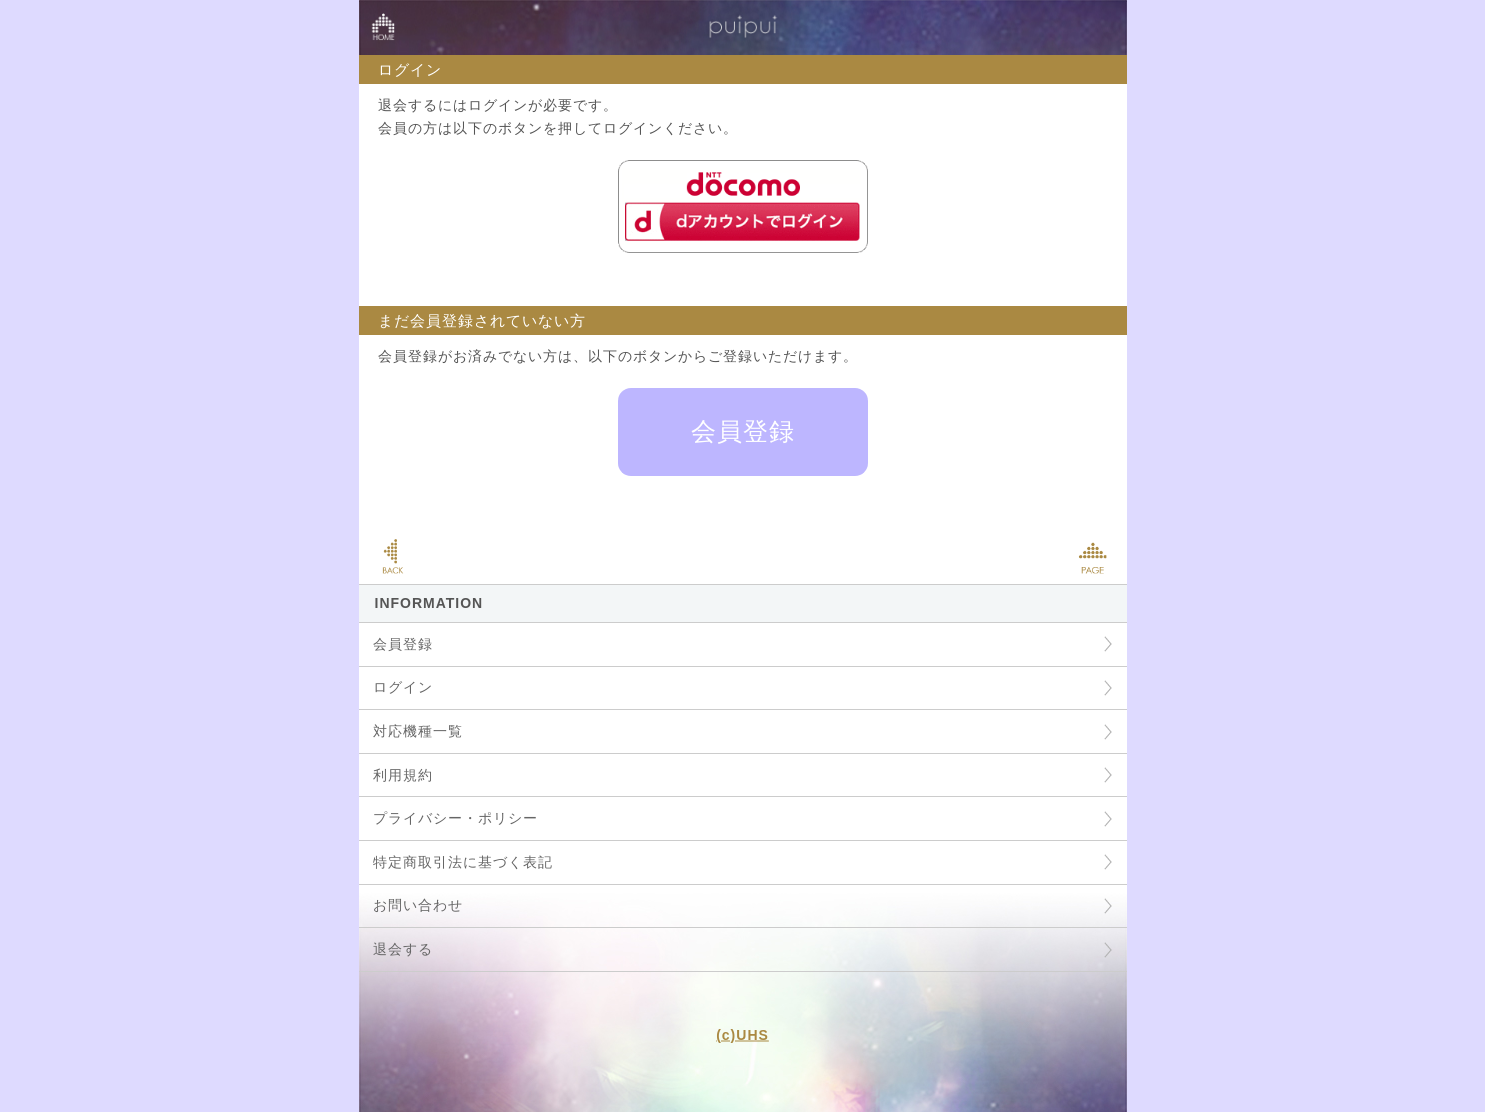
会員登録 (743, 431)
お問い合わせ (418, 905)
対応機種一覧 (418, 731)
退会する (403, 949)
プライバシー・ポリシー (455, 818)
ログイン (403, 687)
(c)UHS (742, 1034)
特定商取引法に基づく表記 (463, 862)
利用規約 (403, 775)
